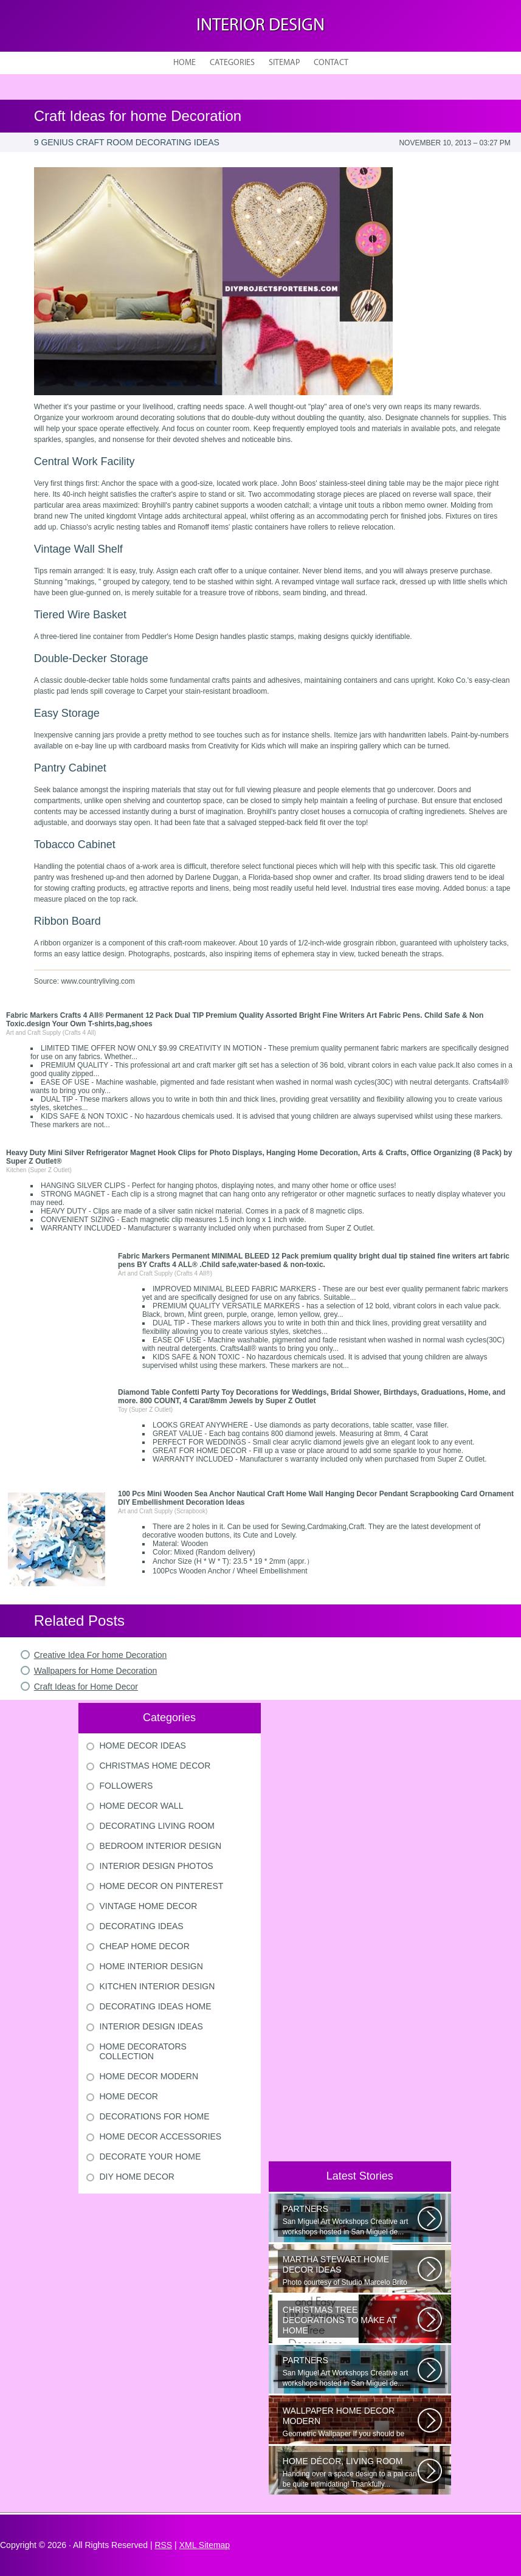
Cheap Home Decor (145, 1946)
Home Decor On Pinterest (162, 1886)
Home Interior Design (151, 1966)
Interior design (260, 26)
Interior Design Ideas (151, 2026)
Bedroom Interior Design (161, 1846)
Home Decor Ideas (143, 1745)
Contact (331, 62)
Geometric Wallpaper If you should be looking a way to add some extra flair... (350, 2422)
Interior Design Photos (156, 1866)
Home (184, 62)
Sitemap (284, 62)
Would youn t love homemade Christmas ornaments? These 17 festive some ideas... (350, 2321)
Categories (232, 62)
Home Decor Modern (149, 2076)
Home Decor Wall (142, 1806)
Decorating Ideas (142, 1926)
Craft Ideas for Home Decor (86, 1686)
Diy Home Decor (137, 2176)
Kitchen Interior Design (157, 1986)
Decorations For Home (155, 2116)
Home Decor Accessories (161, 2136)
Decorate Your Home (150, 2156)
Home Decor (129, 2096)
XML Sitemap (204, 2545)
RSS (163, 2545)
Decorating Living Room (157, 1826)
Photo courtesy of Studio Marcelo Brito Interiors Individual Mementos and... (350, 2270)
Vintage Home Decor (149, 1906)
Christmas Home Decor (155, 1765)
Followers (126, 1785)
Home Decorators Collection (143, 2051)
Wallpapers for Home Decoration (95, 1671)
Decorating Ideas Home (156, 2006)
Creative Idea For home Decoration (100, 1655)
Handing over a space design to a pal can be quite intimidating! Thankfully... (350, 2472)
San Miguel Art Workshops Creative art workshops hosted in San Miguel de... (350, 2220)
